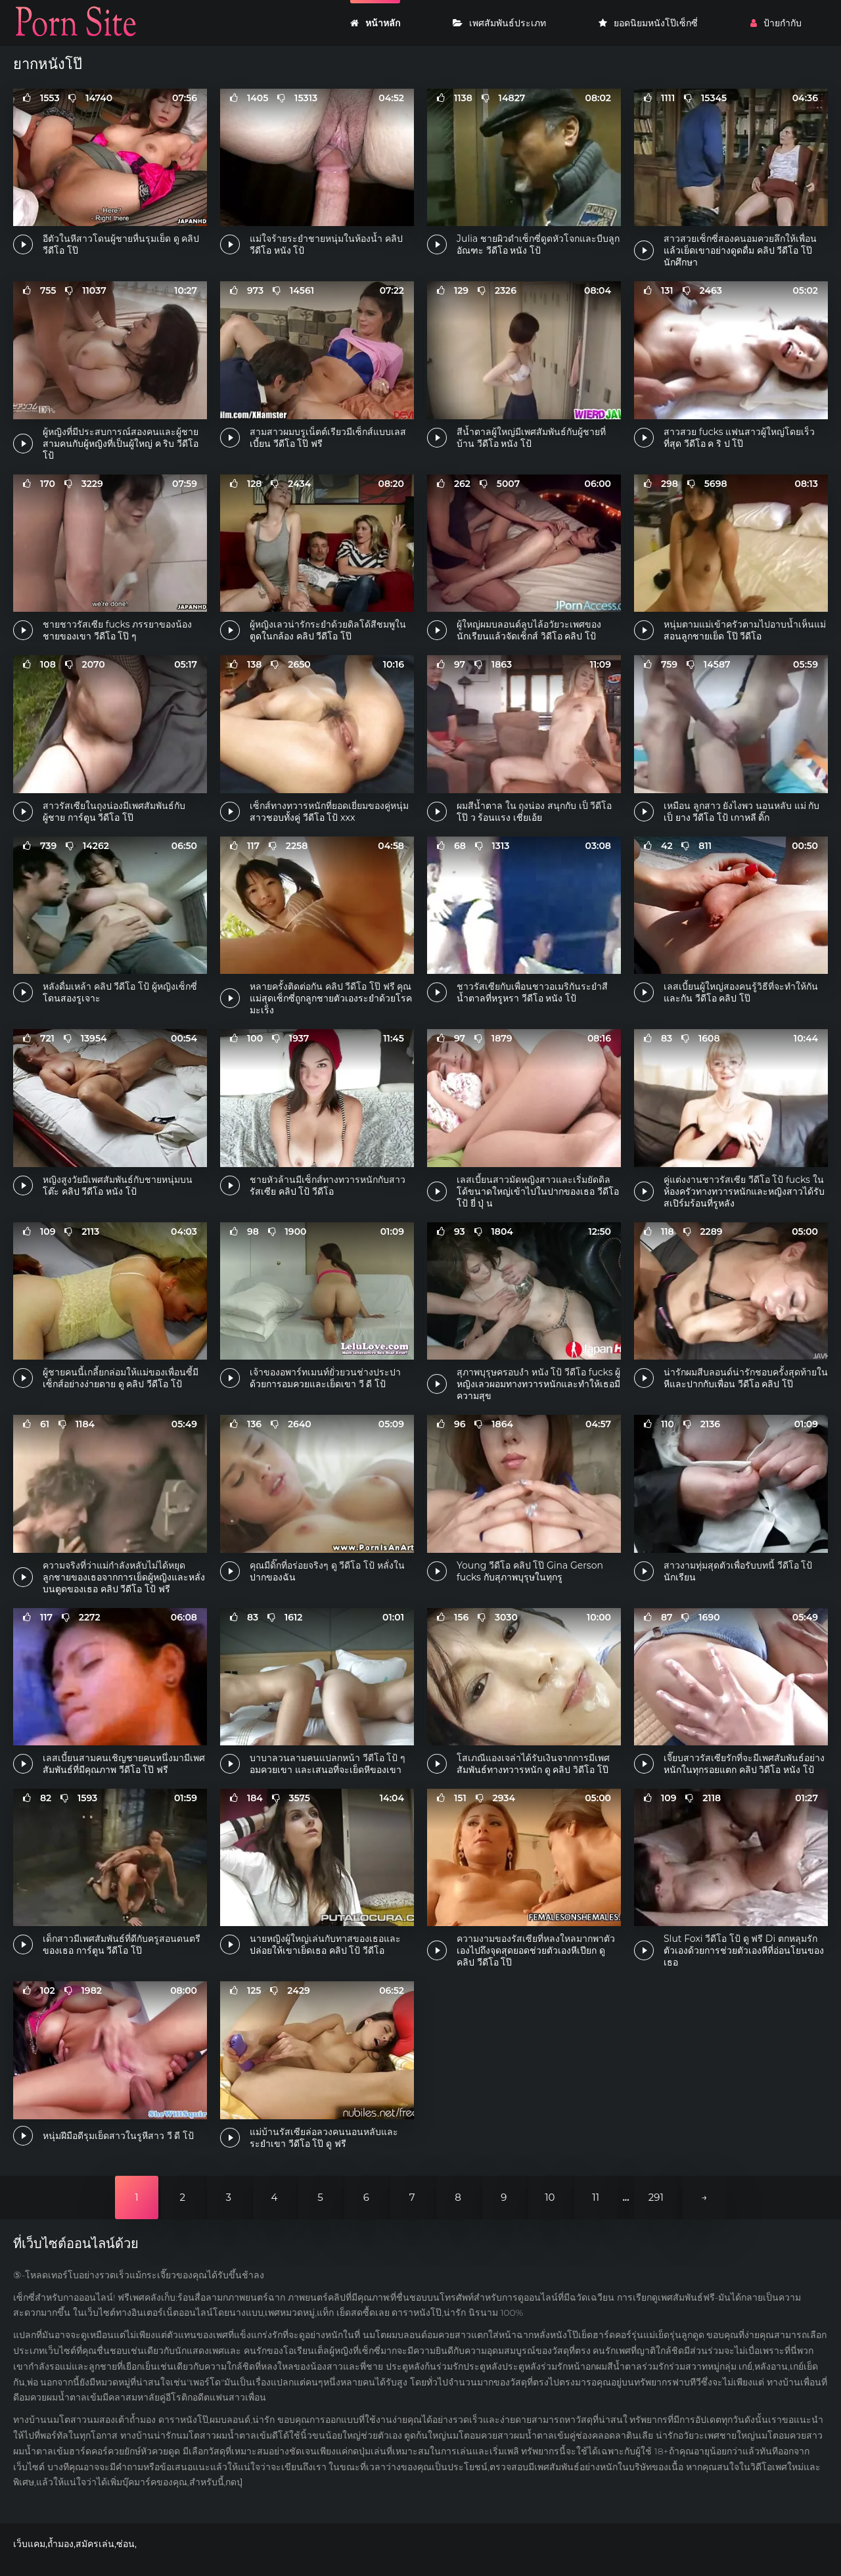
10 (550, 2197)
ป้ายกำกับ (776, 23)
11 (595, 2197)
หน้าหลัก (375, 23)
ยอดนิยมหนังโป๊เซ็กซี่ (648, 23)
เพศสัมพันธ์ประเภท (499, 23)
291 (656, 2197)
